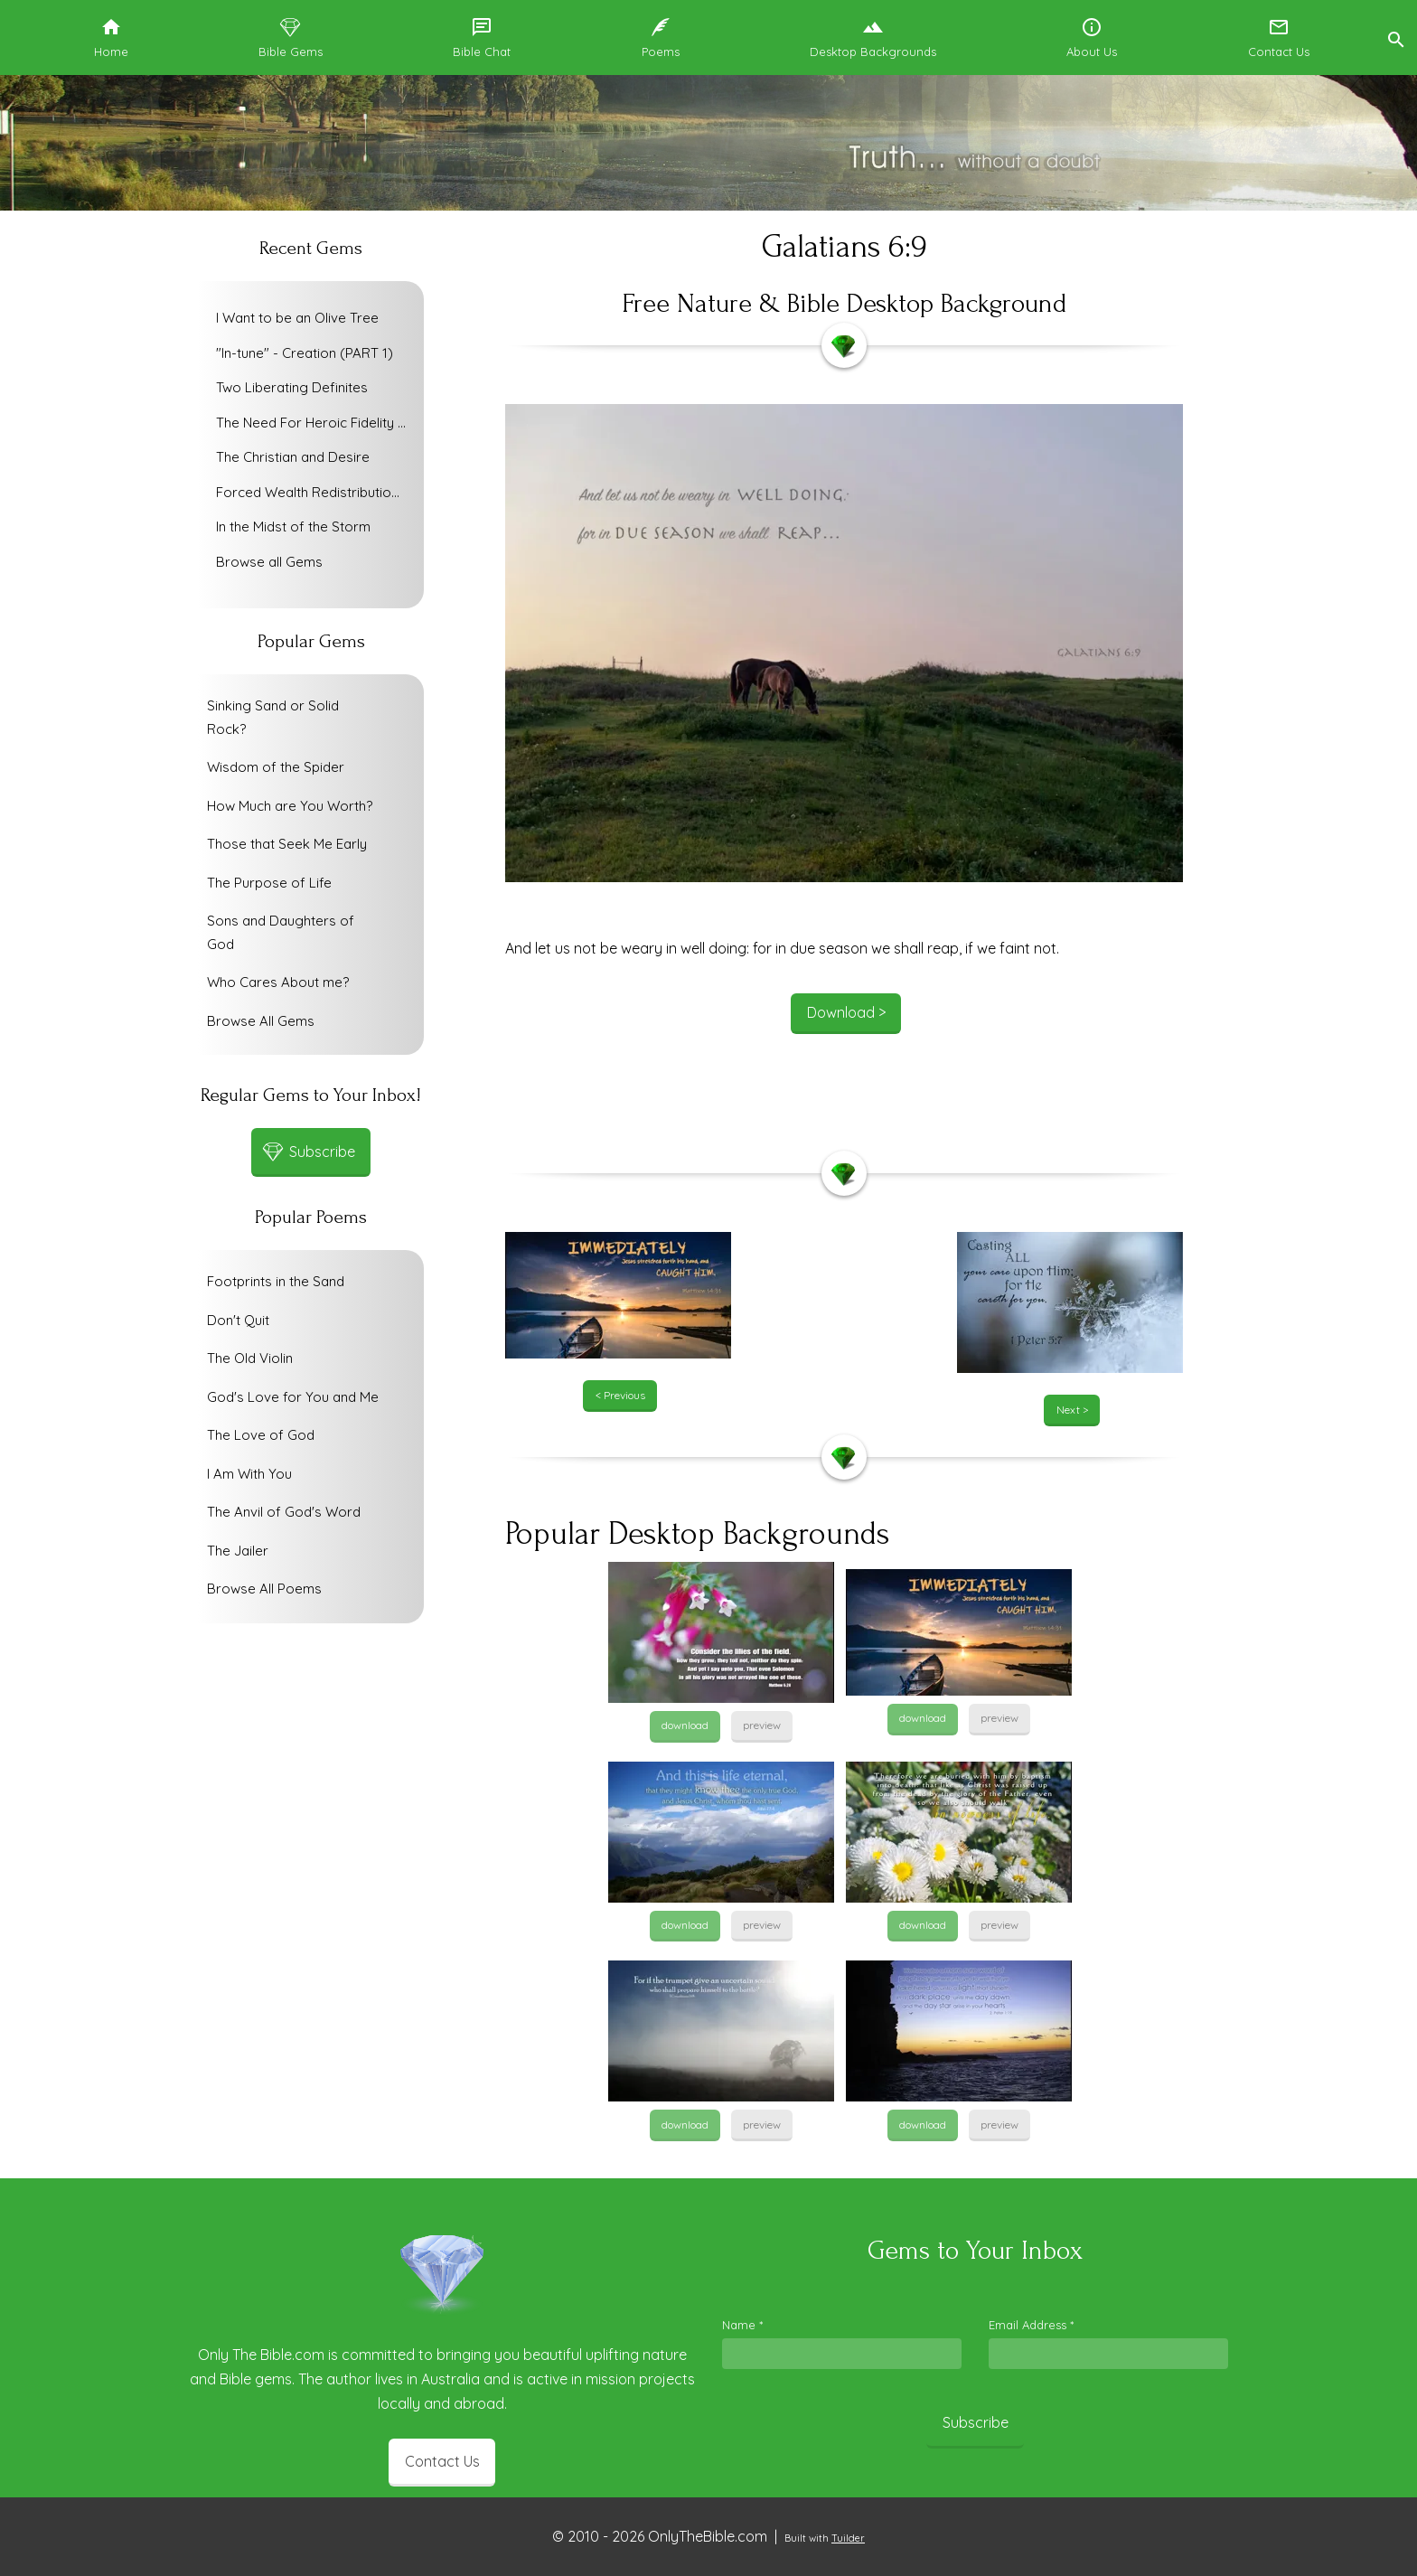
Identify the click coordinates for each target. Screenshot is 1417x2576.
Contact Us (442, 2461)
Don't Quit (238, 1320)
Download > (846, 1012)
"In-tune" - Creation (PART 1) (304, 353)
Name (742, 2324)
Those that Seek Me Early (287, 843)
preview (762, 1725)
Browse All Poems (264, 1588)
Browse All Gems (260, 1020)
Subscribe (976, 2422)
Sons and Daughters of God (280, 932)
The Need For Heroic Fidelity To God (315, 422)
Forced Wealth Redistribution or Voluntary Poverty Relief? (315, 492)
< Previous (620, 1395)
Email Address (1031, 2324)
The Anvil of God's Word (284, 1511)
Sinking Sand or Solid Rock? (273, 717)
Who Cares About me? (278, 982)
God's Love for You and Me (293, 1397)
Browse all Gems (269, 561)
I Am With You (249, 1473)
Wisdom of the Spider (275, 767)
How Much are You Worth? (289, 805)
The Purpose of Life (269, 882)
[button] (1395, 37)
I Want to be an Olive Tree (297, 317)
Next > (1072, 1409)
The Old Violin (250, 1358)
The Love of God (260, 1434)
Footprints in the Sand (275, 1281)
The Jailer (237, 1550)
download (685, 1725)
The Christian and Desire (293, 456)
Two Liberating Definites (292, 387)
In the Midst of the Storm (293, 526)
